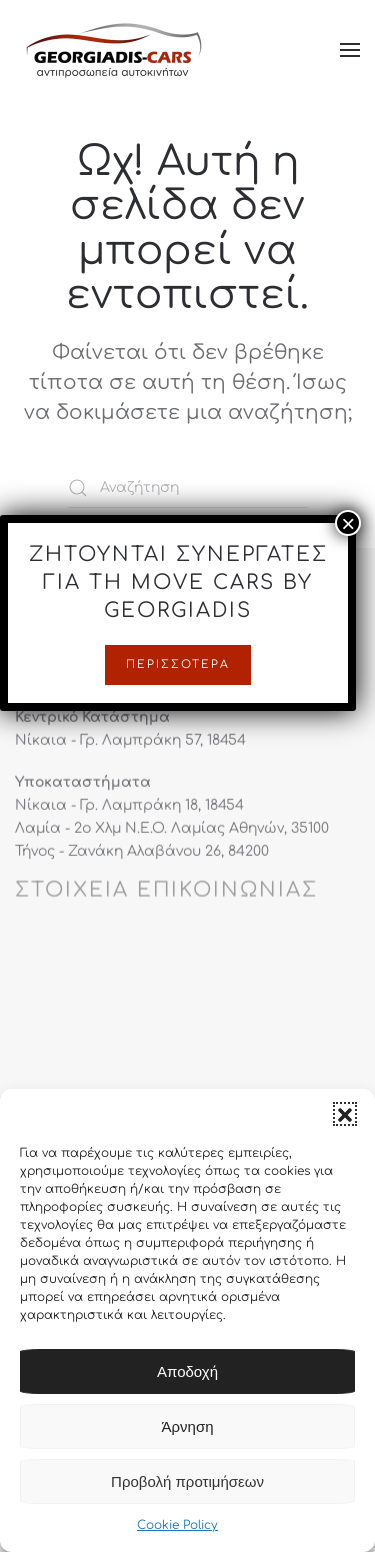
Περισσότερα (178, 748)
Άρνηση (188, 1427)
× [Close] (348, 607)
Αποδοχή (187, 1372)
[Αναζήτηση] (188, 488)
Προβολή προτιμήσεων (187, 1482)
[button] (345, 1115)
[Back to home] (115, 50)
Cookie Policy (177, 1526)
